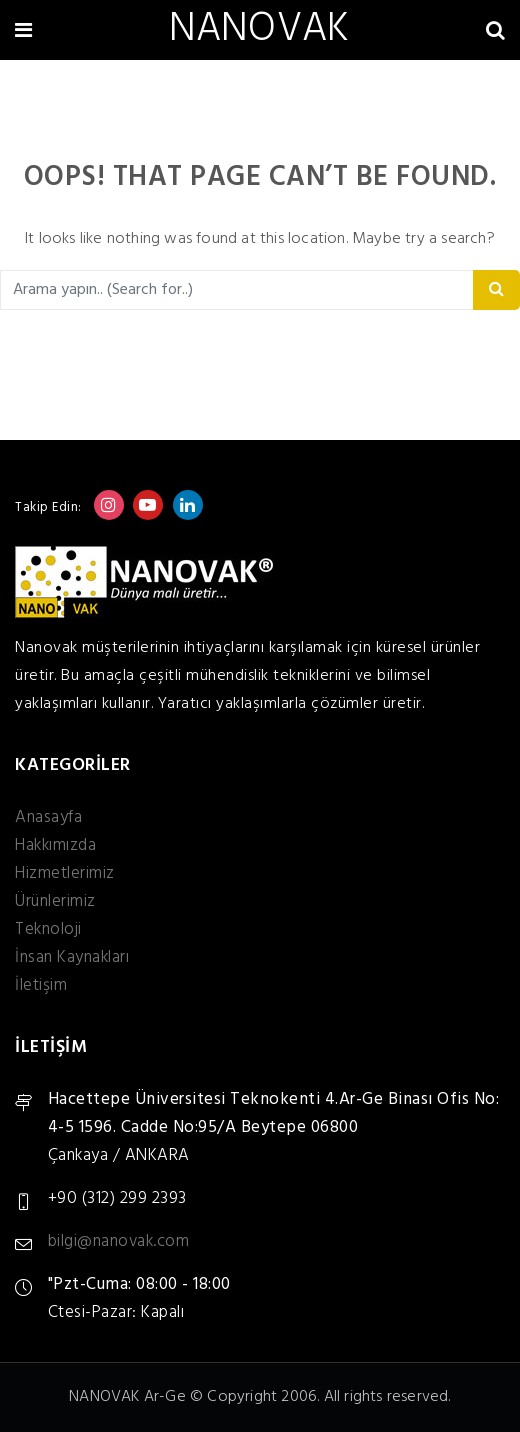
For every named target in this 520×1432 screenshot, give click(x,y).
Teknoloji (48, 929)
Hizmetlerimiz (65, 873)
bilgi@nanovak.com (119, 1241)
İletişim (41, 985)
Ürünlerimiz (55, 901)
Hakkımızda (55, 845)
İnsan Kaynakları (72, 957)
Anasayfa (48, 817)
